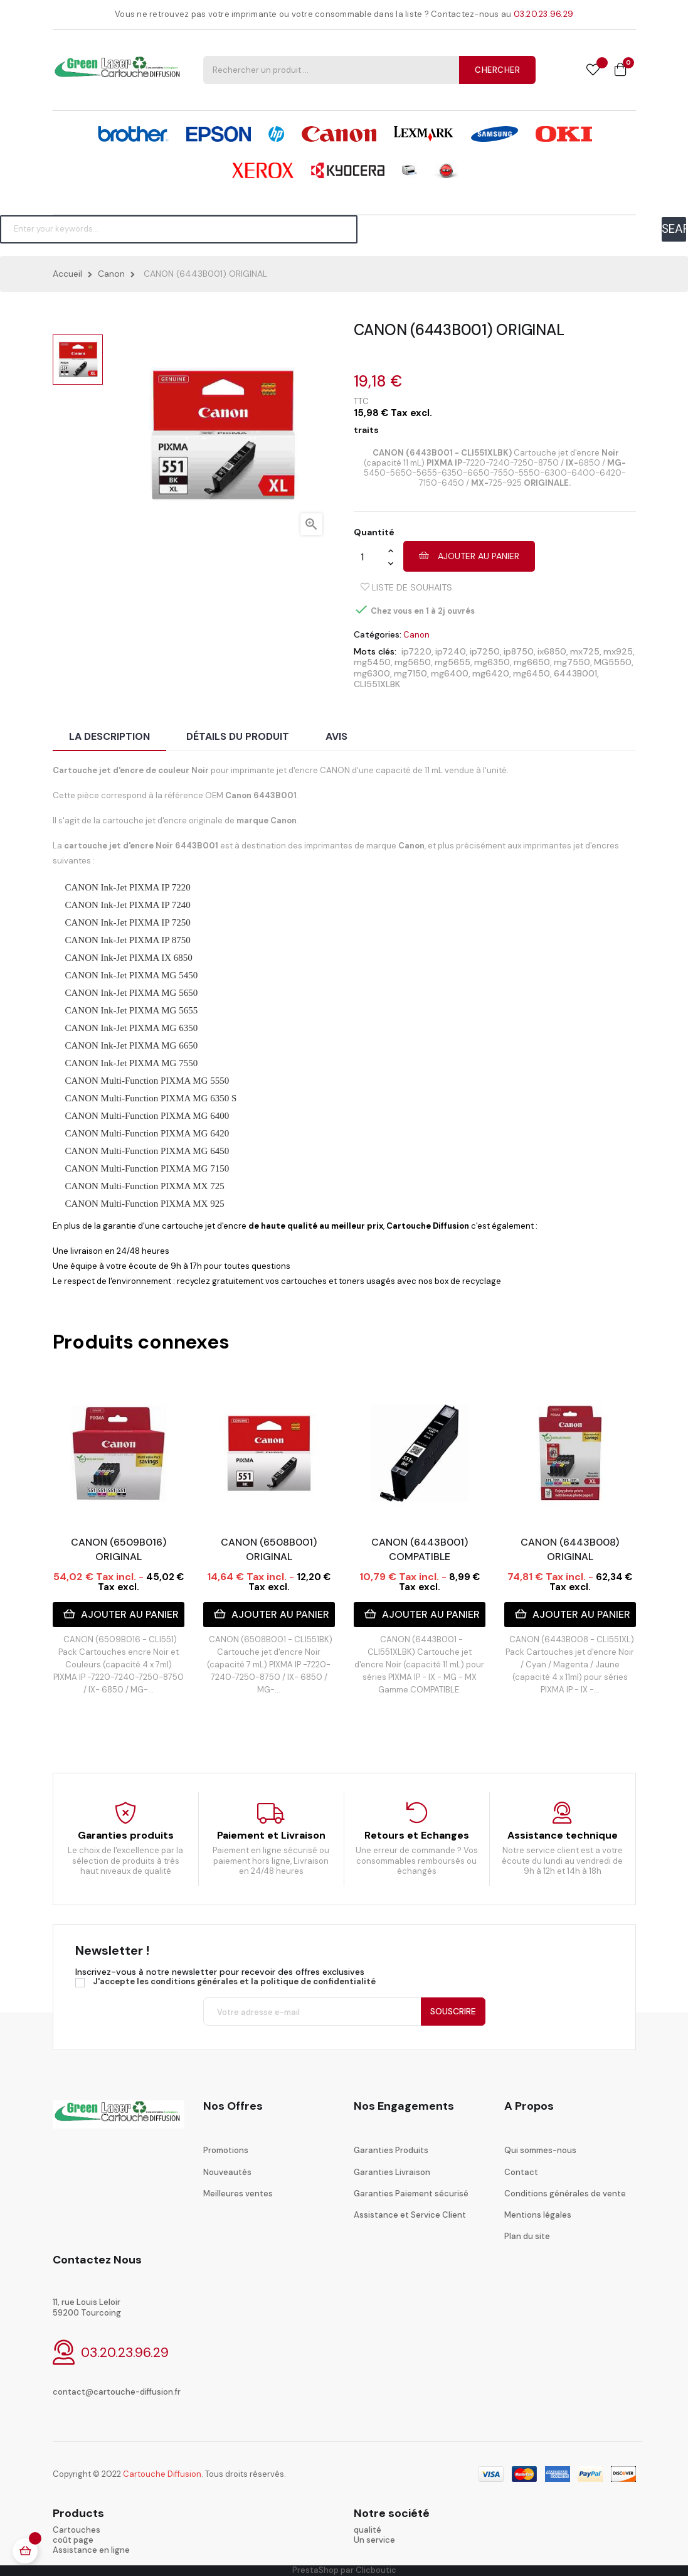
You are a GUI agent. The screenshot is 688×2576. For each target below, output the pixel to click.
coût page (73, 2540)
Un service (374, 2540)
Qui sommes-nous (540, 2150)
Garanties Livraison (392, 2172)
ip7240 (450, 651)
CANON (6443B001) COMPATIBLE (419, 1549)
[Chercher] (178, 229)
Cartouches (76, 2530)
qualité (367, 2530)
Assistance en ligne (91, 2550)
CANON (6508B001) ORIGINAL (269, 1549)
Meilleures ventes (238, 2193)
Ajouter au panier (469, 556)
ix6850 (551, 651)
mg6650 (532, 662)
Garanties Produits (391, 2150)
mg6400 (449, 673)
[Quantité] (371, 556)
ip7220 (416, 651)
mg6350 (492, 662)
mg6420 (490, 673)
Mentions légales (537, 2215)
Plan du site (527, 2236)
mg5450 (372, 662)
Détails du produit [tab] (237, 736)
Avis (336, 736)
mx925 (618, 651)
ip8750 (519, 651)
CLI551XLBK (377, 684)
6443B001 (575, 673)
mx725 (585, 651)
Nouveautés (227, 2172)
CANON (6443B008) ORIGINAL (570, 1549)
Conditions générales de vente (565, 2193)
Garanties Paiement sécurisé (411, 2193)
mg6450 (531, 673)
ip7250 (485, 651)
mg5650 (412, 662)
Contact (521, 2172)
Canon (416, 634)
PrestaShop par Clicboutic (344, 2570)
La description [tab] (109, 736)
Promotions (225, 2150)
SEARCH (674, 229)
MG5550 (613, 662)
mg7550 (572, 662)
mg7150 (410, 673)
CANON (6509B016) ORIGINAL (118, 1549)
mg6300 (372, 673)
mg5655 (452, 662)
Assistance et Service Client (410, 2215)
